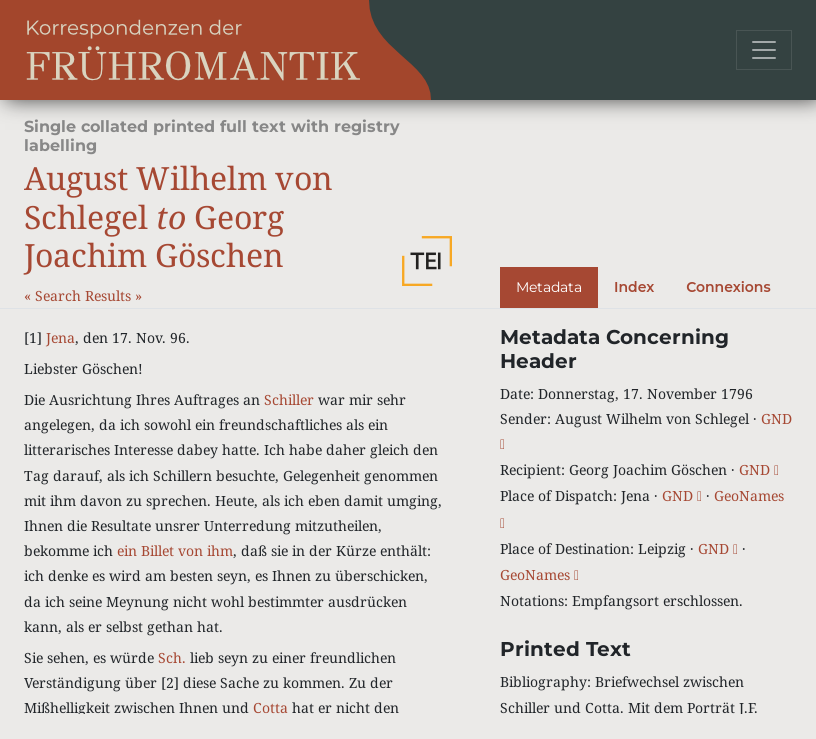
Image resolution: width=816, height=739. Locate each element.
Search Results (85, 295)
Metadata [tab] (549, 287)
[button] (427, 261)
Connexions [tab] (728, 287)
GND (759, 469)
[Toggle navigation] (764, 50)
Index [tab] (634, 287)
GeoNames (539, 574)
